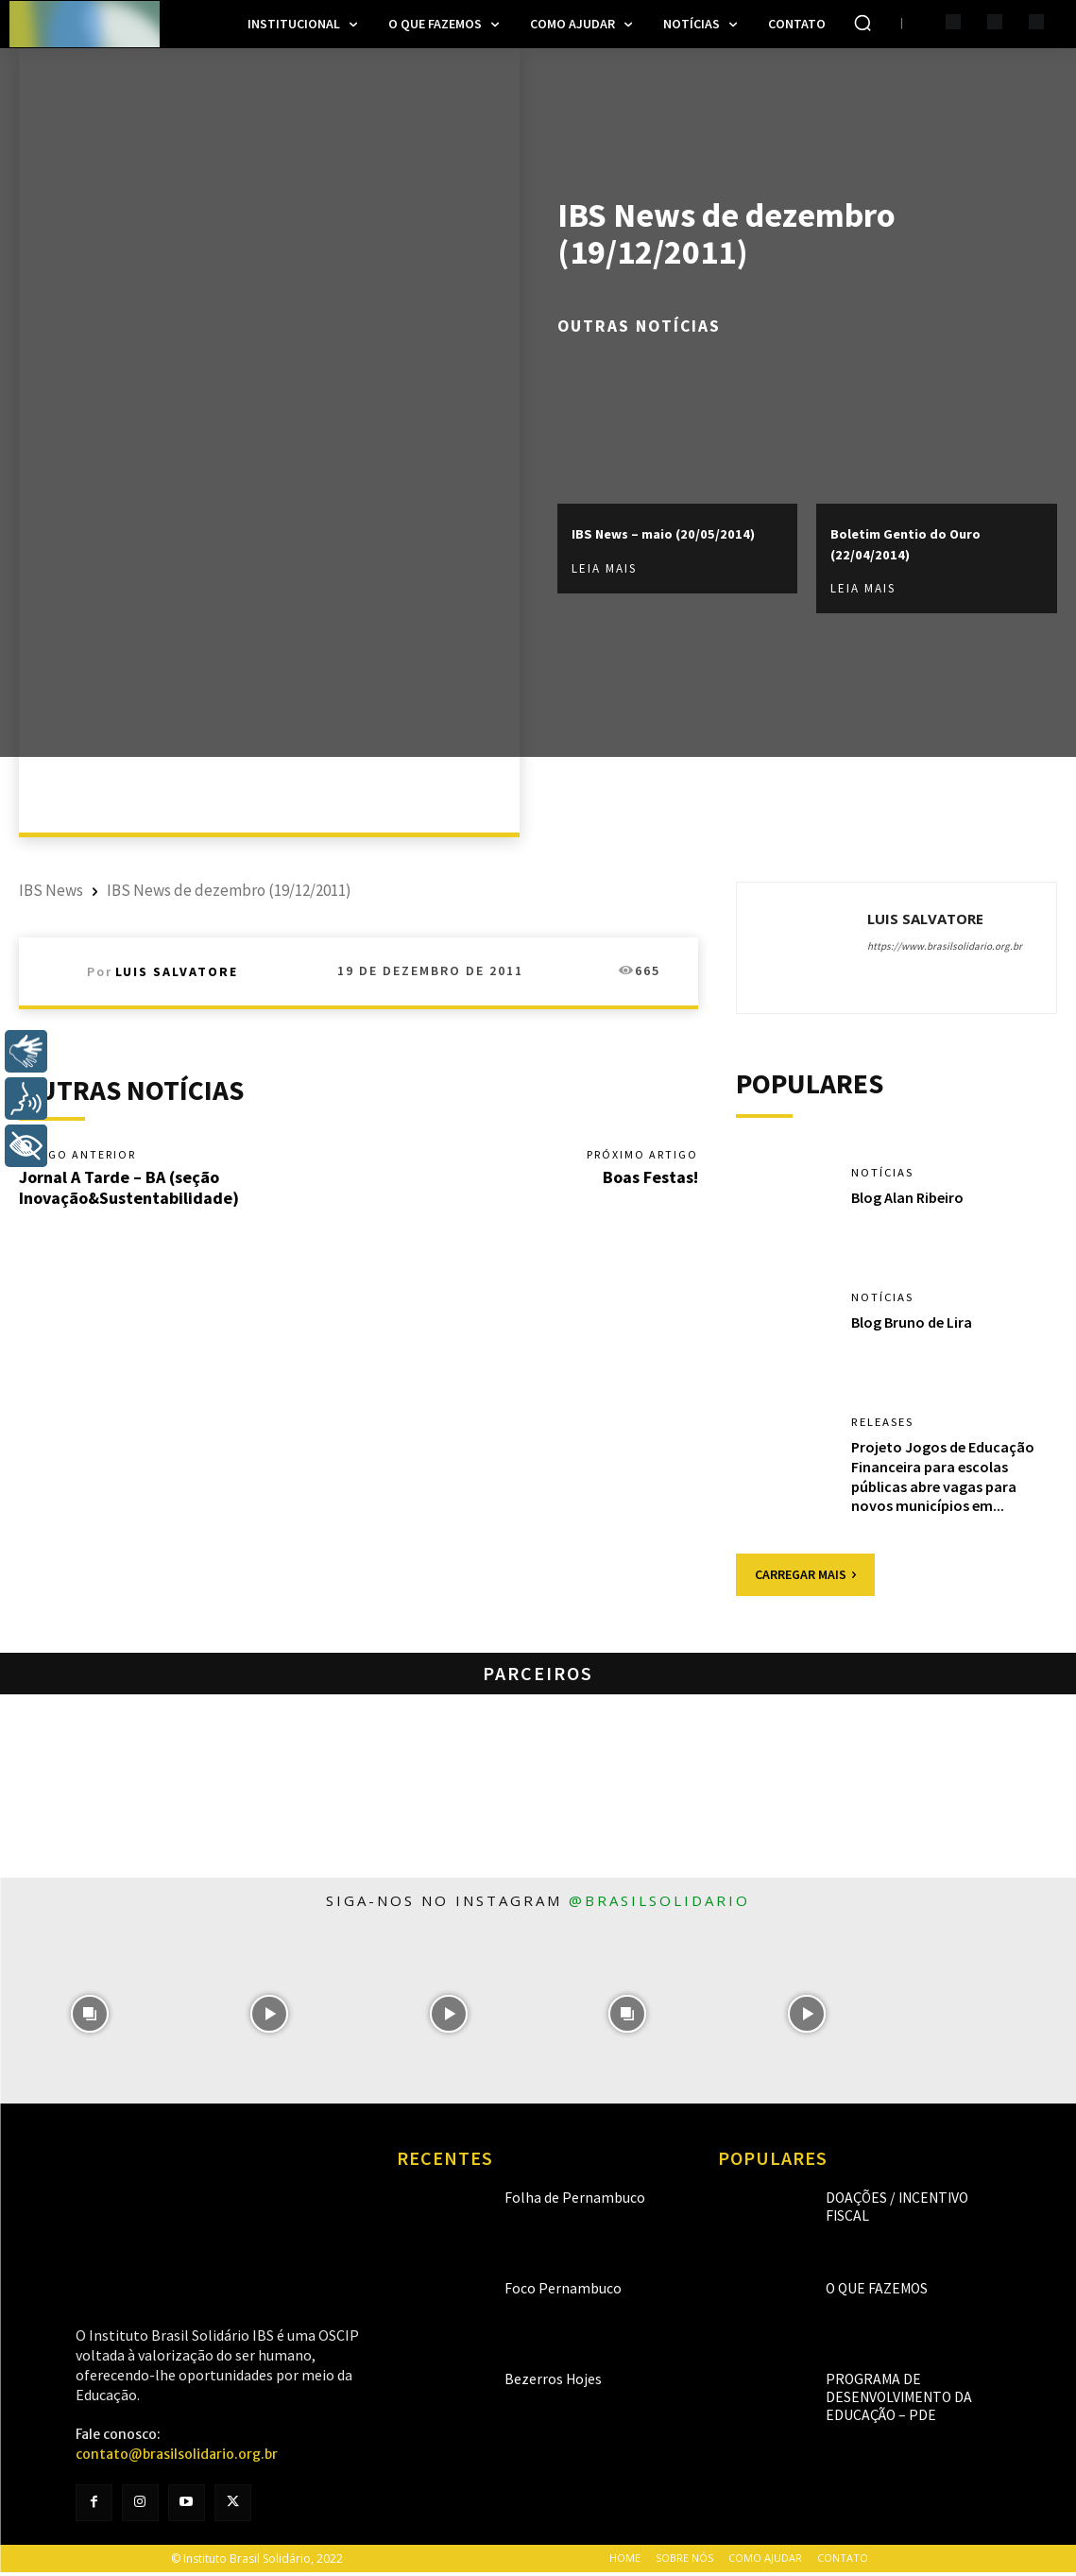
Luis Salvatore (176, 971)
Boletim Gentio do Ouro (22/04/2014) (921, 544)
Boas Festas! (650, 1180)
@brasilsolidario (659, 1904)
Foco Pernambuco (547, 2292)
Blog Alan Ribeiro (907, 1201)
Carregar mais (805, 1578)
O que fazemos (866, 2292)
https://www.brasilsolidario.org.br (944, 946)
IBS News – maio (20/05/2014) (633, 544)
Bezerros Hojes (539, 2383)
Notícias (884, 1175)
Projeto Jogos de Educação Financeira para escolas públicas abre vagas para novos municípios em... (942, 1480)
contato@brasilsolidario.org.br (177, 2457)
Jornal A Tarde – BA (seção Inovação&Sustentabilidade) (129, 1190)
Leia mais (604, 590)
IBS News (51, 890)
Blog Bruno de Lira (911, 1325)
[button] (862, 22)
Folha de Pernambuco (557, 2201)
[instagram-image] (89, 2017)
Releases (886, 1425)
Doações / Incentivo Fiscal (898, 2201)
